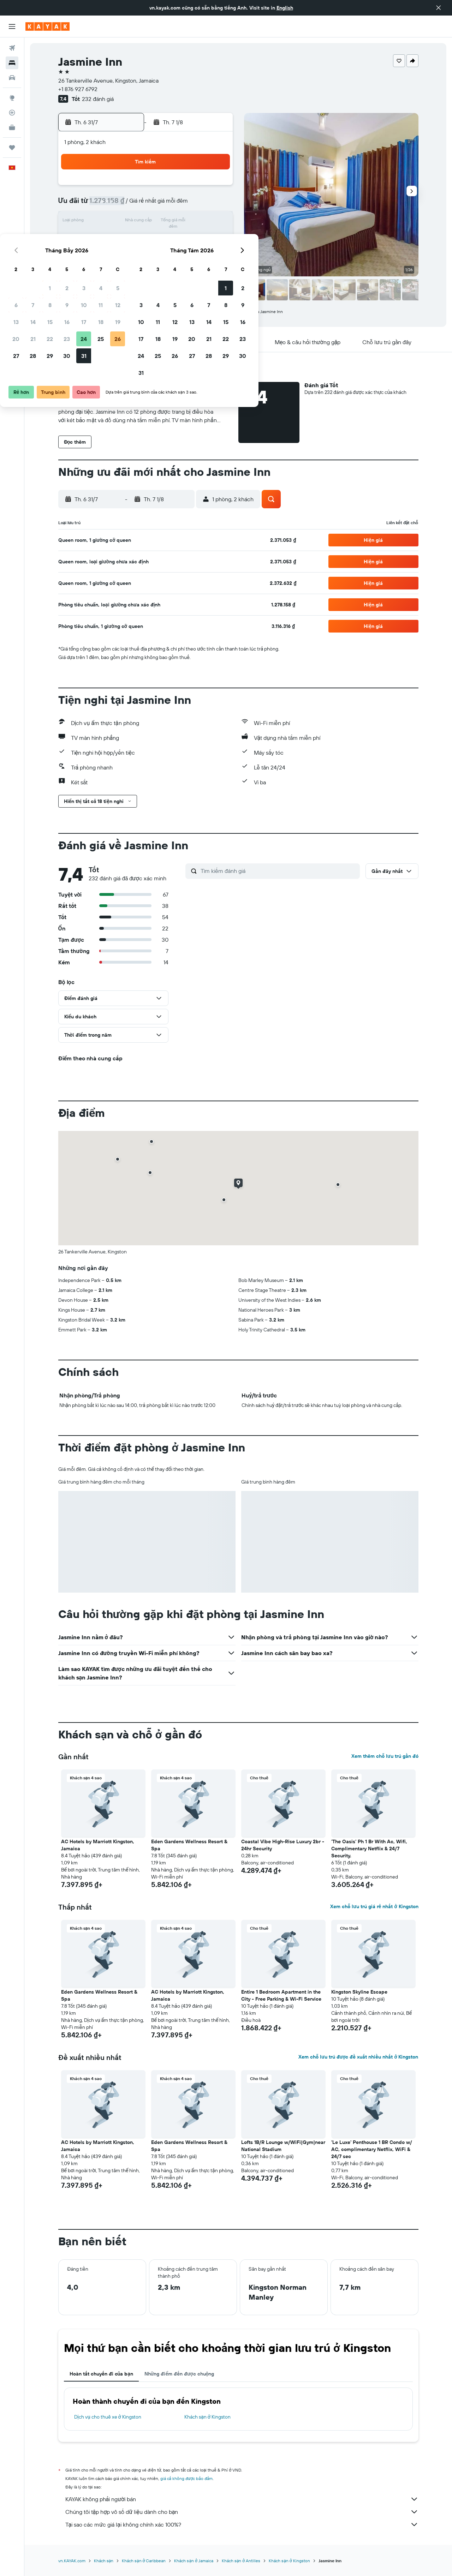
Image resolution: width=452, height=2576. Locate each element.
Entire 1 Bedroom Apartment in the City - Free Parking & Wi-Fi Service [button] (281, 1995)
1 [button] (146, 187)
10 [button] (181, 204)
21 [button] (129, 238)
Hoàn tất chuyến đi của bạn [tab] (101, 2374)
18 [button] (197, 221)
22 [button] (146, 238)
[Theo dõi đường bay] (12, 113)
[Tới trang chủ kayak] (47, 26)
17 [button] (180, 221)
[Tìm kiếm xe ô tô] (12, 78)
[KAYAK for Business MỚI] (12, 127)
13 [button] (112, 221)
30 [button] (163, 255)
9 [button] (163, 204)
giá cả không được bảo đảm (186, 2478)
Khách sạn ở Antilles (241, 2560)
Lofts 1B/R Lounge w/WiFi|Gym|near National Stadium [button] (283, 2145)
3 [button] (180, 187)
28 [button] (129, 255)
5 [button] (214, 187)
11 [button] (197, 204)
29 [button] (146, 255)
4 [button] (197, 187)
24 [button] (180, 238)
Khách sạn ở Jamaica (193, 2560)
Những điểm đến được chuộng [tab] (179, 2374)
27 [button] (113, 255)
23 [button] (163, 238)
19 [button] (214, 221)
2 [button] (163, 187)
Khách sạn (104, 2560)
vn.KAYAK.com (71, 2560)
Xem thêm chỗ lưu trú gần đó (384, 1756)
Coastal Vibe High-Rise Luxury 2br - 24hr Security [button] (282, 1845)
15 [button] (146, 221)
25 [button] (197, 238)
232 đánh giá (98, 98)
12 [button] (214, 204)
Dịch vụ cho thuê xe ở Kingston (107, 2417)
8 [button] (146, 204)
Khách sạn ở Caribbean (144, 2560)
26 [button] (214, 238)
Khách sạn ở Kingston (207, 2417)
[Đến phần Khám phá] (12, 98)
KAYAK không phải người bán (241, 2499)
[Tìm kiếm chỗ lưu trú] (12, 63)
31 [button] (180, 255)
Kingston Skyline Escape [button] (359, 1992)
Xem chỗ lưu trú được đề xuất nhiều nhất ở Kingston (358, 2057)
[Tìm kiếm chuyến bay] (12, 48)
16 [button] (163, 221)
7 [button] (129, 204)
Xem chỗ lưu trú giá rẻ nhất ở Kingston (374, 1906)
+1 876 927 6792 (77, 88)
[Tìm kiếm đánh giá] (278, 871)
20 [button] (112, 238)
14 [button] (129, 221)
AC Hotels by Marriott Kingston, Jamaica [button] (97, 1845)
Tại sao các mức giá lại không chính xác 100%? (241, 2524)
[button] (439, 8)
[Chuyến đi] (12, 147)
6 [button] (112, 204)
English (284, 8)
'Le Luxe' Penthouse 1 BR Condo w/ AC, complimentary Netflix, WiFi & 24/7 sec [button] (371, 2149)
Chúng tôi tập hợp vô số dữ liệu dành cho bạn (241, 2512)
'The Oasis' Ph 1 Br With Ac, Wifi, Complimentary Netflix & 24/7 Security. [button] (369, 1848)
